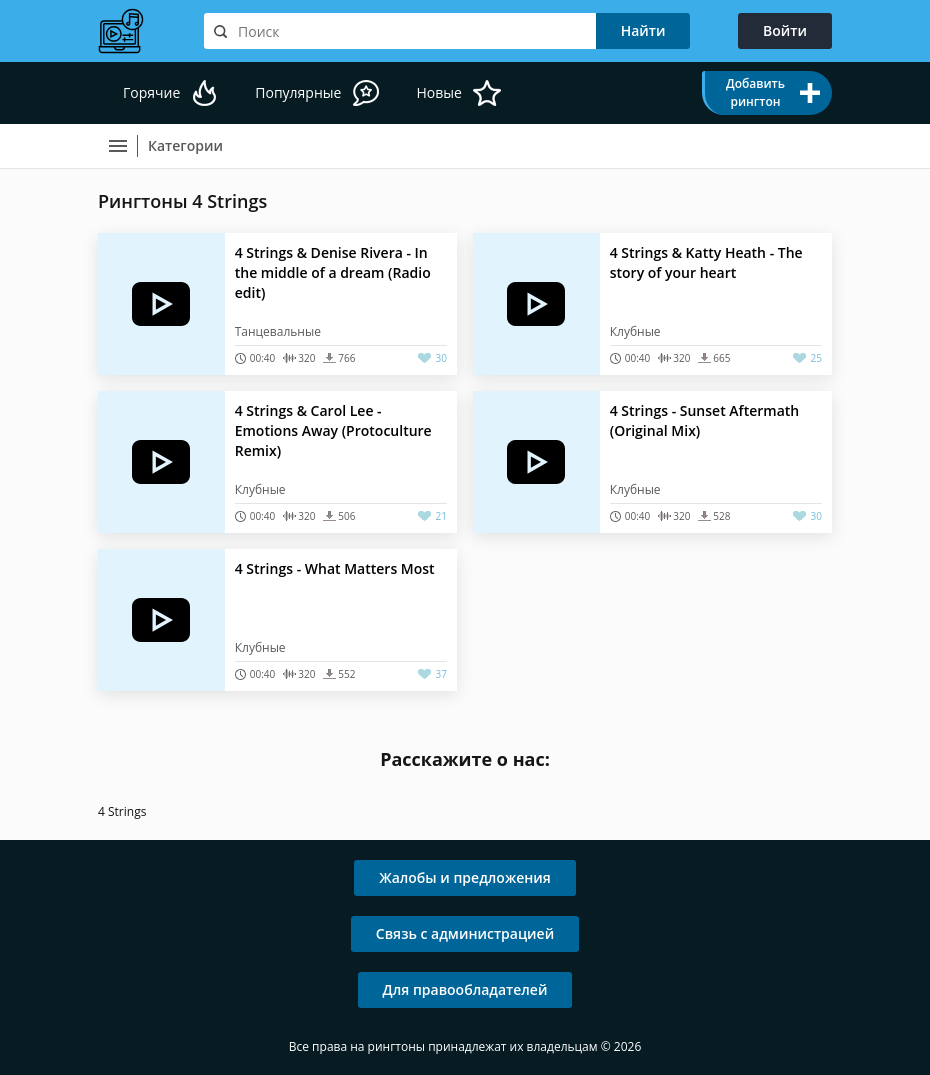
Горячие (151, 92)
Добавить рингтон (755, 92)
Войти (785, 30)
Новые (438, 92)
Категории (185, 145)
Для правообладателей (465, 989)
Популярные (298, 92)
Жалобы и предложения (465, 877)
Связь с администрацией (465, 933)
